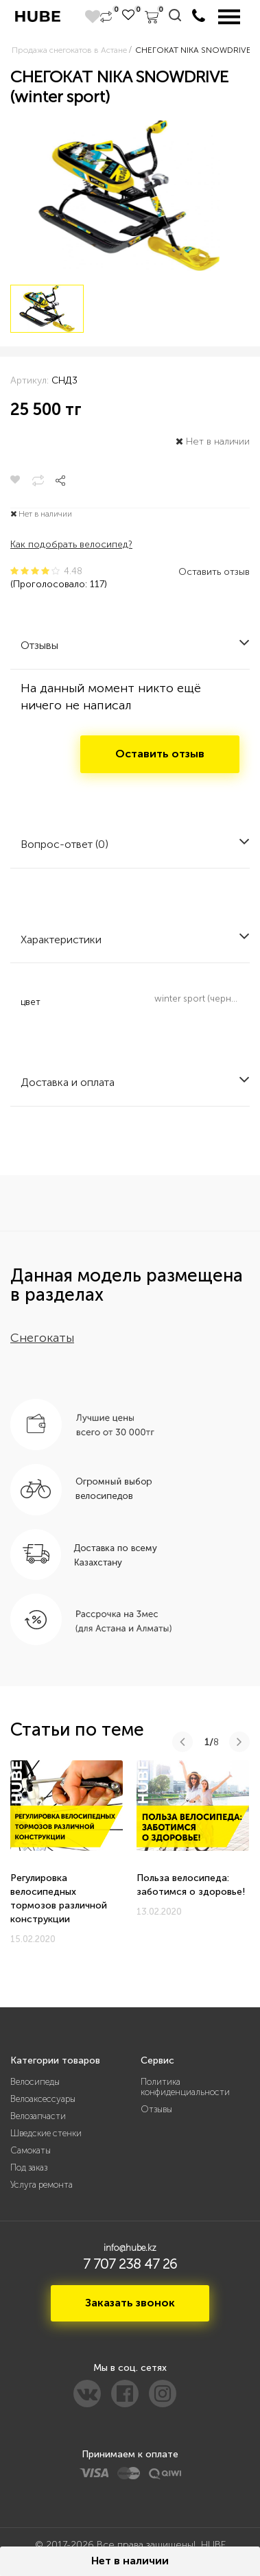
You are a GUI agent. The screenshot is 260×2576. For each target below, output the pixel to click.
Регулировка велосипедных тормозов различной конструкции (58, 1898)
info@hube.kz (130, 2248)
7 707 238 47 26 (130, 2264)
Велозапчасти (38, 2116)
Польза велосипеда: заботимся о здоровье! (191, 1885)
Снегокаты (42, 1337)
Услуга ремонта (41, 2184)
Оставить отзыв (214, 572)
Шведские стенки (46, 2133)
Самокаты (30, 2150)
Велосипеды (35, 2082)
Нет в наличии (130, 2560)
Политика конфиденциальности (185, 2087)
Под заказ (28, 2167)
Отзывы (156, 2109)
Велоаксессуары (42, 2099)
